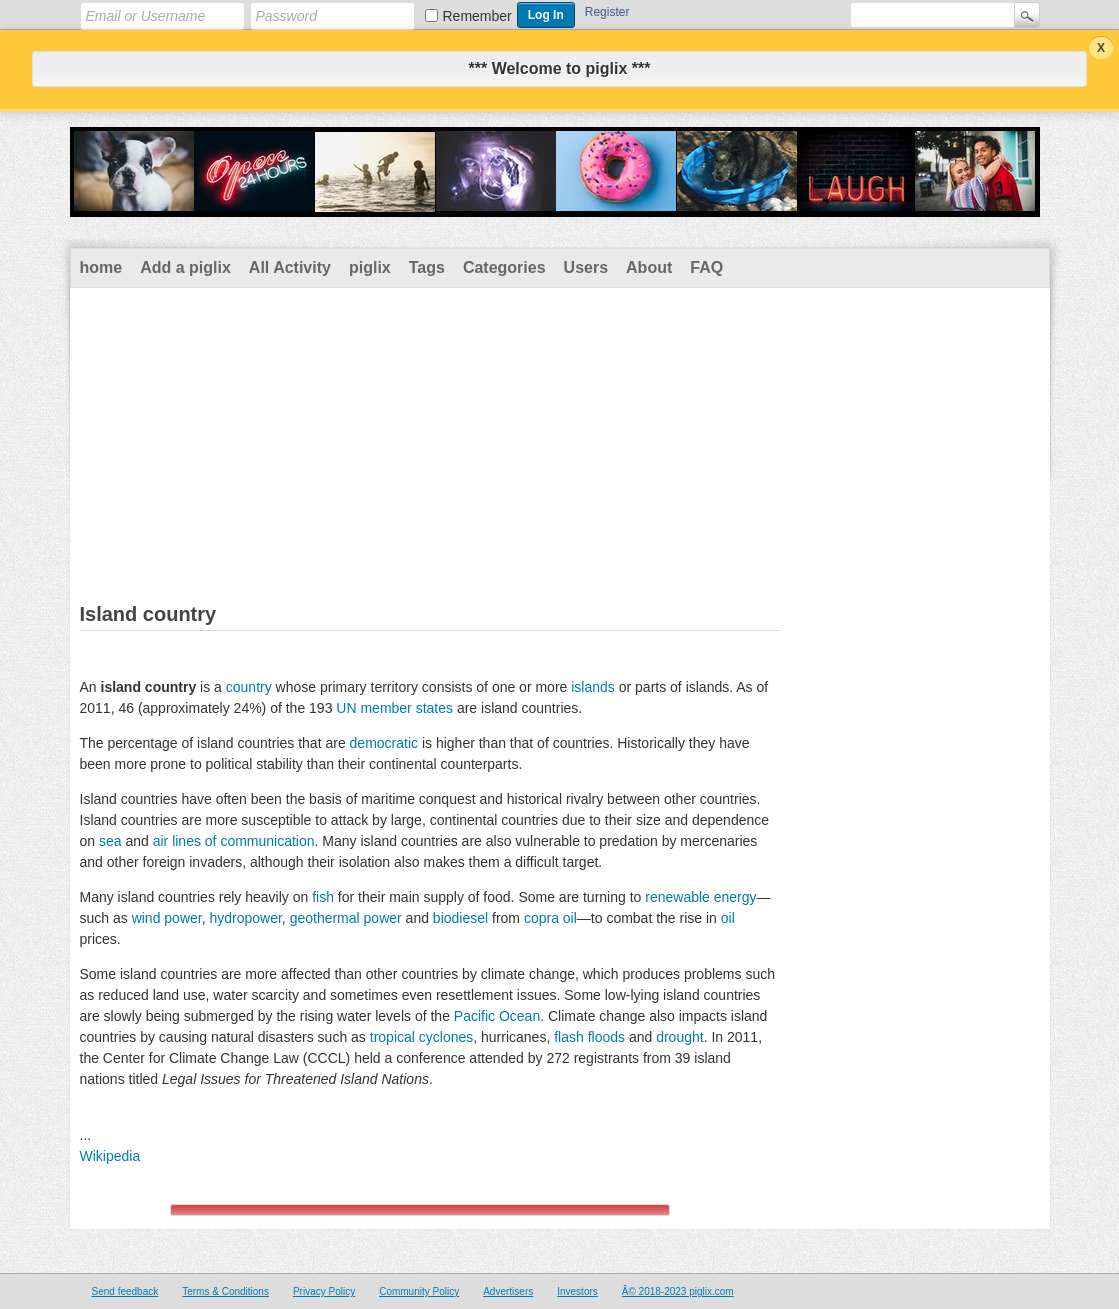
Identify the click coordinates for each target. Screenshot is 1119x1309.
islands (593, 687)
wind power (167, 918)
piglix (370, 267)
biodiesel (460, 918)
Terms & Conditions (225, 1291)
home (101, 267)
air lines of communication (234, 841)
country (249, 687)
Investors (577, 1291)
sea (110, 841)
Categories (504, 267)
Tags (427, 267)
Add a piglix (185, 267)
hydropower (245, 918)
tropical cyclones (422, 1037)
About (649, 267)
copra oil (550, 918)
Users (586, 267)
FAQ (706, 267)
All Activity (290, 267)
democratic (384, 743)
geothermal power (346, 918)
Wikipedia (110, 1156)
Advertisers (508, 1291)
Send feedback (125, 1291)
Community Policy (419, 1291)
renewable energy (700, 897)
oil (728, 918)
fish (323, 897)
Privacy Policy (324, 1291)
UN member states (394, 708)
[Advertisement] (560, 438)
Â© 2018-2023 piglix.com (678, 1291)
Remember (477, 16)
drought (679, 1037)
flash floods (589, 1037)
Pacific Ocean (497, 1016)
